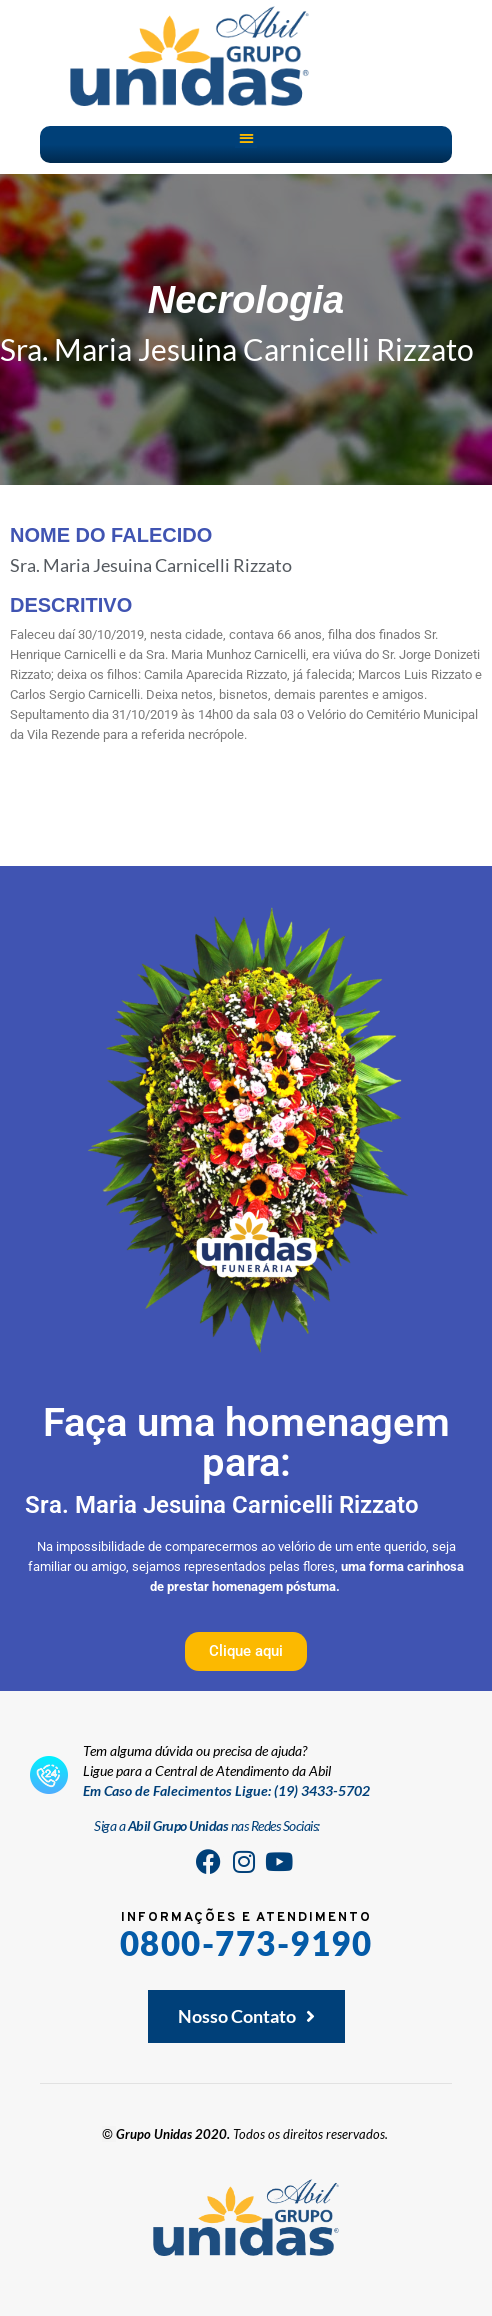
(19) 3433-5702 (322, 1790)
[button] (246, 137)
